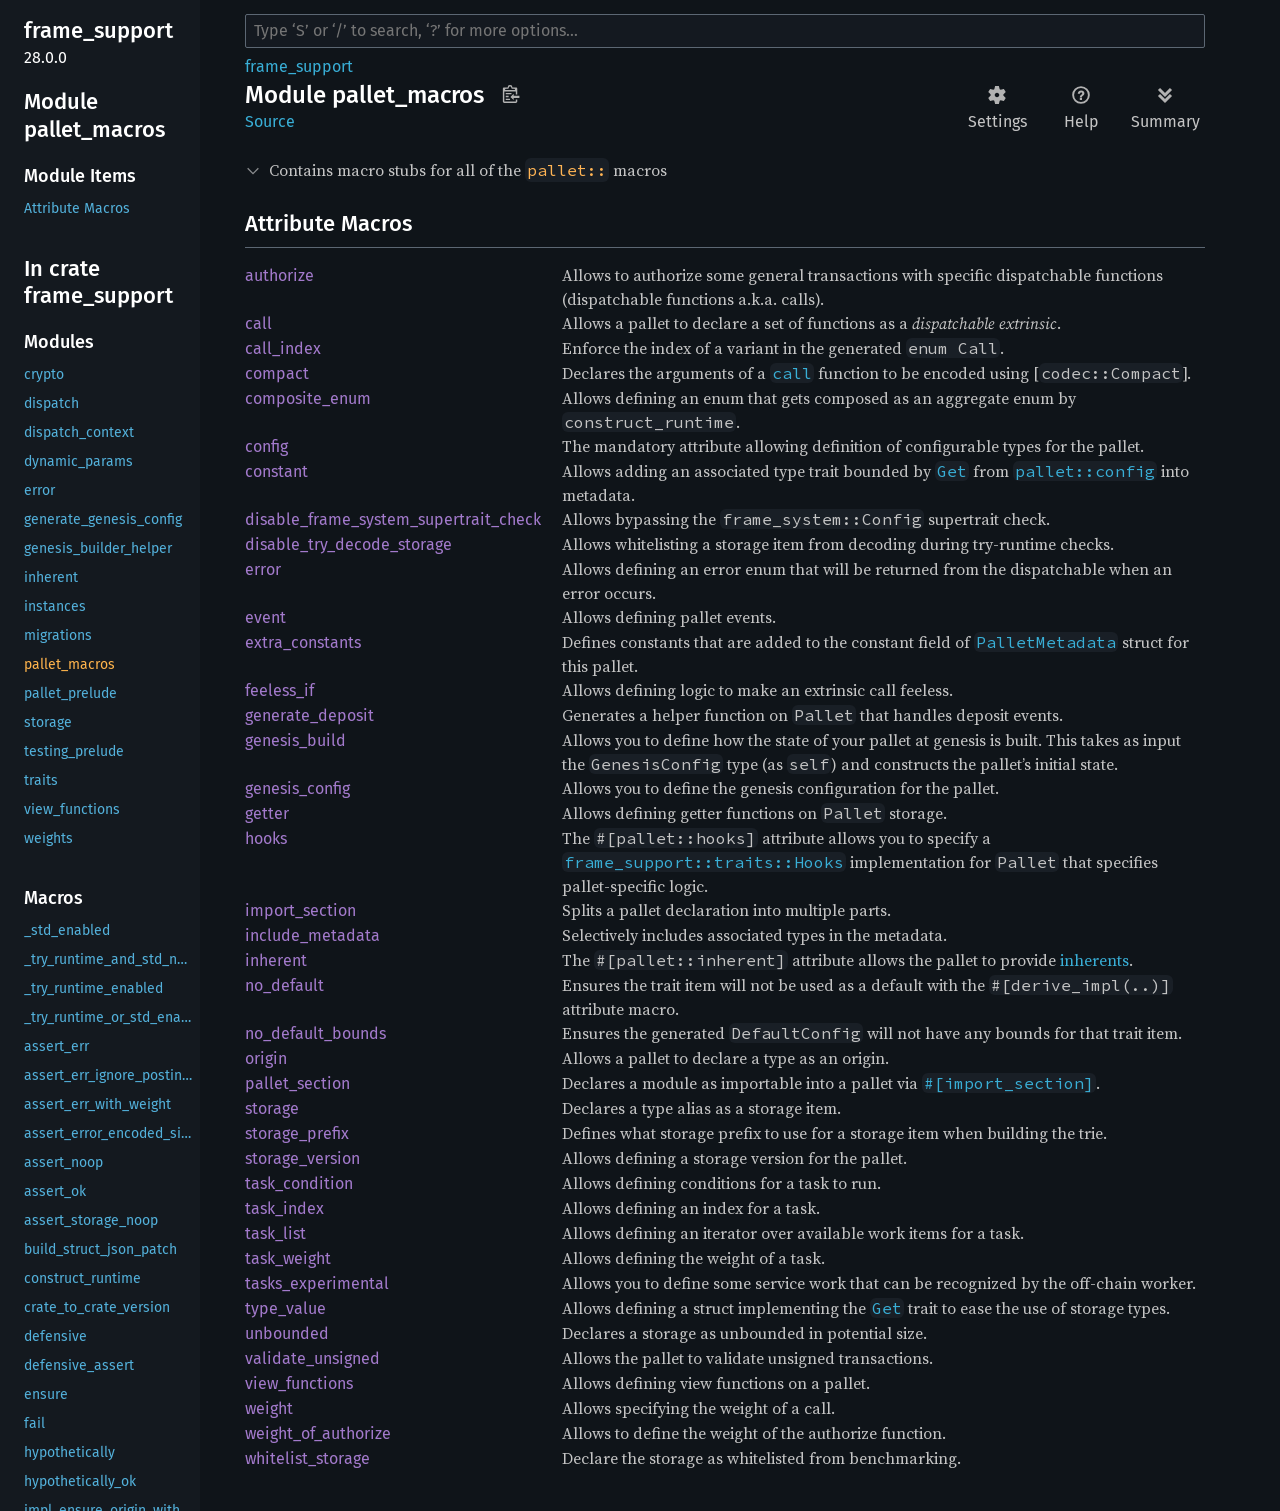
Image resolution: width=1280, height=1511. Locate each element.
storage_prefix (297, 1133)
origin (266, 1058)
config (266, 446)
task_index (284, 1208)
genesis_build (295, 740)
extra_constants (303, 642)
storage (272, 1108)
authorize (279, 275)
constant (276, 471)
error (263, 569)
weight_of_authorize (318, 1433)
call (258, 323)
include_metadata (312, 935)
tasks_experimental (317, 1283)
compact (277, 373)
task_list (275, 1233)
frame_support (299, 66)
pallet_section (297, 1083)
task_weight (288, 1258)
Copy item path (510, 94)
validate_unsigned (312, 1358)
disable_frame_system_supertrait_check (393, 519)
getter (267, 813)
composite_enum (308, 398)
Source (270, 121)
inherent (276, 960)
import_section (300, 910)
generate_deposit (309, 715)
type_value (285, 1308)
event (265, 617)
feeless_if (279, 690)
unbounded (287, 1333)
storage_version (302, 1158)
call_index (283, 348)
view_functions (299, 1383)
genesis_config (297, 788)
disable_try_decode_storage (348, 544)
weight (269, 1408)
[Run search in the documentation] (725, 31)
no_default (284, 985)
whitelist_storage (307, 1458)
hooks (266, 838)
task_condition (299, 1183)
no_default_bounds (315, 1033)
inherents (1094, 960)
